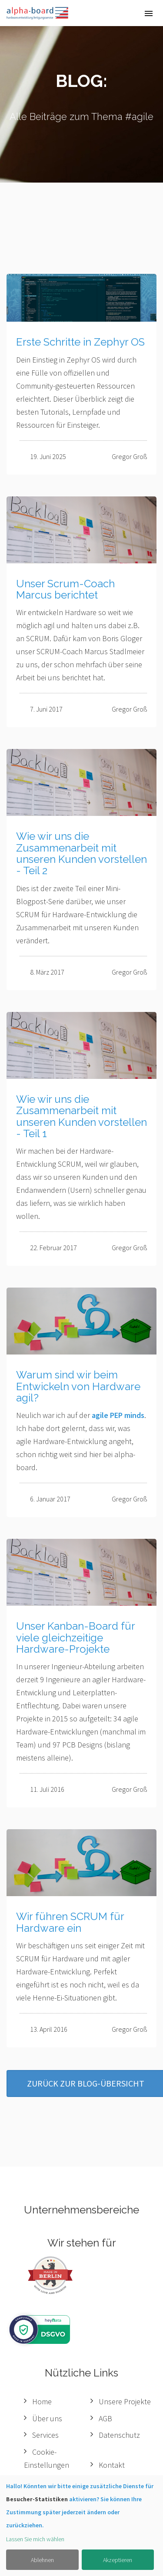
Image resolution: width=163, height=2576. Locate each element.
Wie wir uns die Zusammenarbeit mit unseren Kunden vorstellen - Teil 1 (81, 1116)
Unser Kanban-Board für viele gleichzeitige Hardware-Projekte (75, 1637)
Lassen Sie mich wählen (35, 2539)
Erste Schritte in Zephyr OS (80, 342)
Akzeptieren (117, 2560)
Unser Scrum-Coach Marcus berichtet (65, 589)
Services (45, 2435)
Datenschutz (119, 2435)
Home (42, 2401)
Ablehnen (42, 2560)
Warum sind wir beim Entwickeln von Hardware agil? (78, 1386)
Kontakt (112, 2465)
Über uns (47, 2418)
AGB (105, 2418)
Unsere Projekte (125, 2401)
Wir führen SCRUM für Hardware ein (70, 1922)
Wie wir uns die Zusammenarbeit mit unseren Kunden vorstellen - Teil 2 (81, 853)
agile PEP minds (118, 1415)
